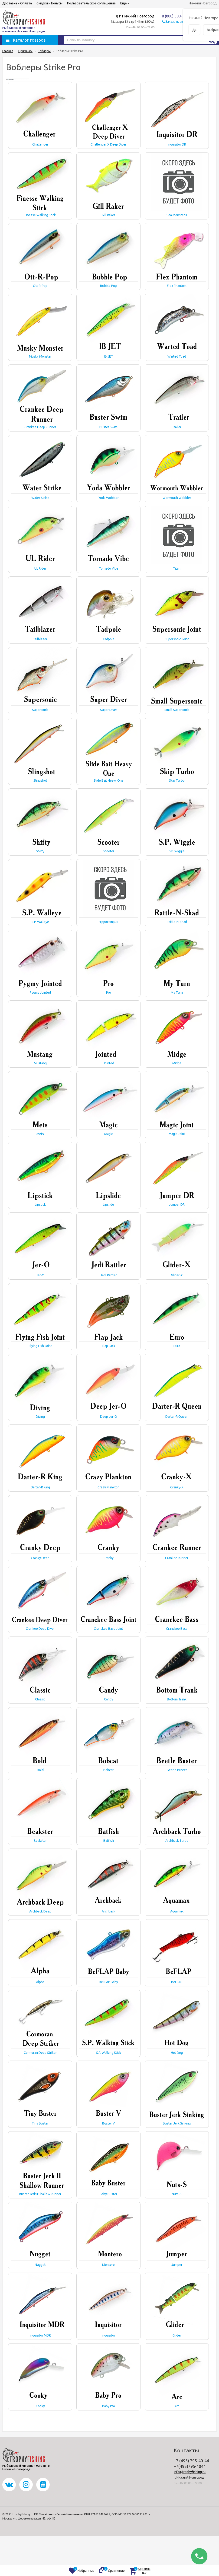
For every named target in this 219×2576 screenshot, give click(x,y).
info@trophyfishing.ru (190, 2472)
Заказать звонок (177, 21)
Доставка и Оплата (17, 3)
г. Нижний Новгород (136, 16)
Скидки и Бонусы (49, 3)
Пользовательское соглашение (91, 3)
